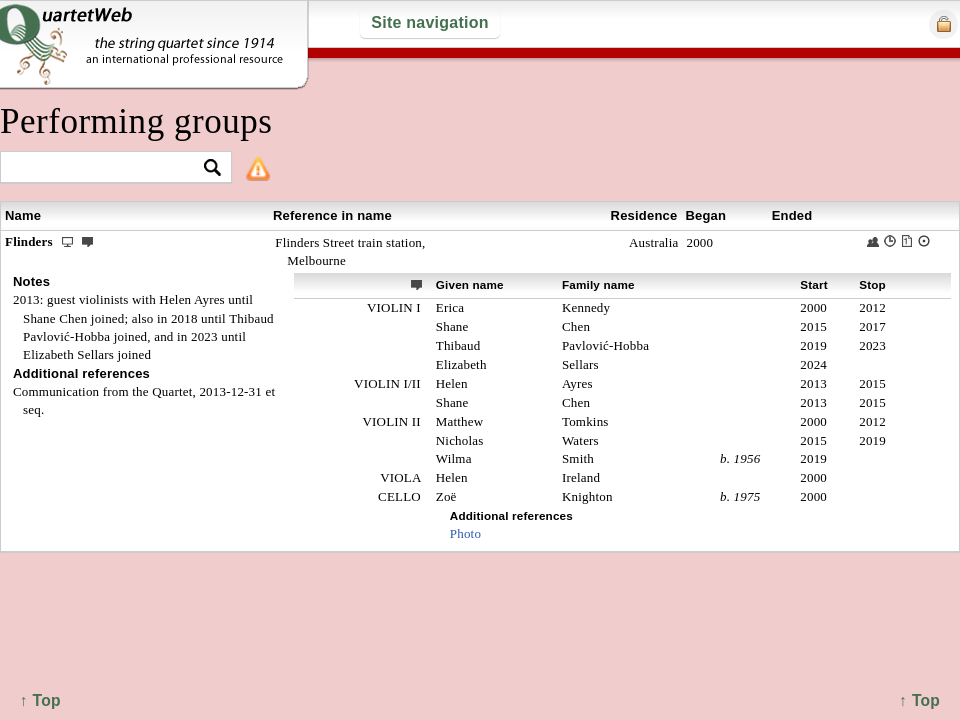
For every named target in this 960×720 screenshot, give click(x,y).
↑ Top (919, 700)
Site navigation (429, 22)
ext (417, 284)
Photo (465, 533)
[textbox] (107, 168)
